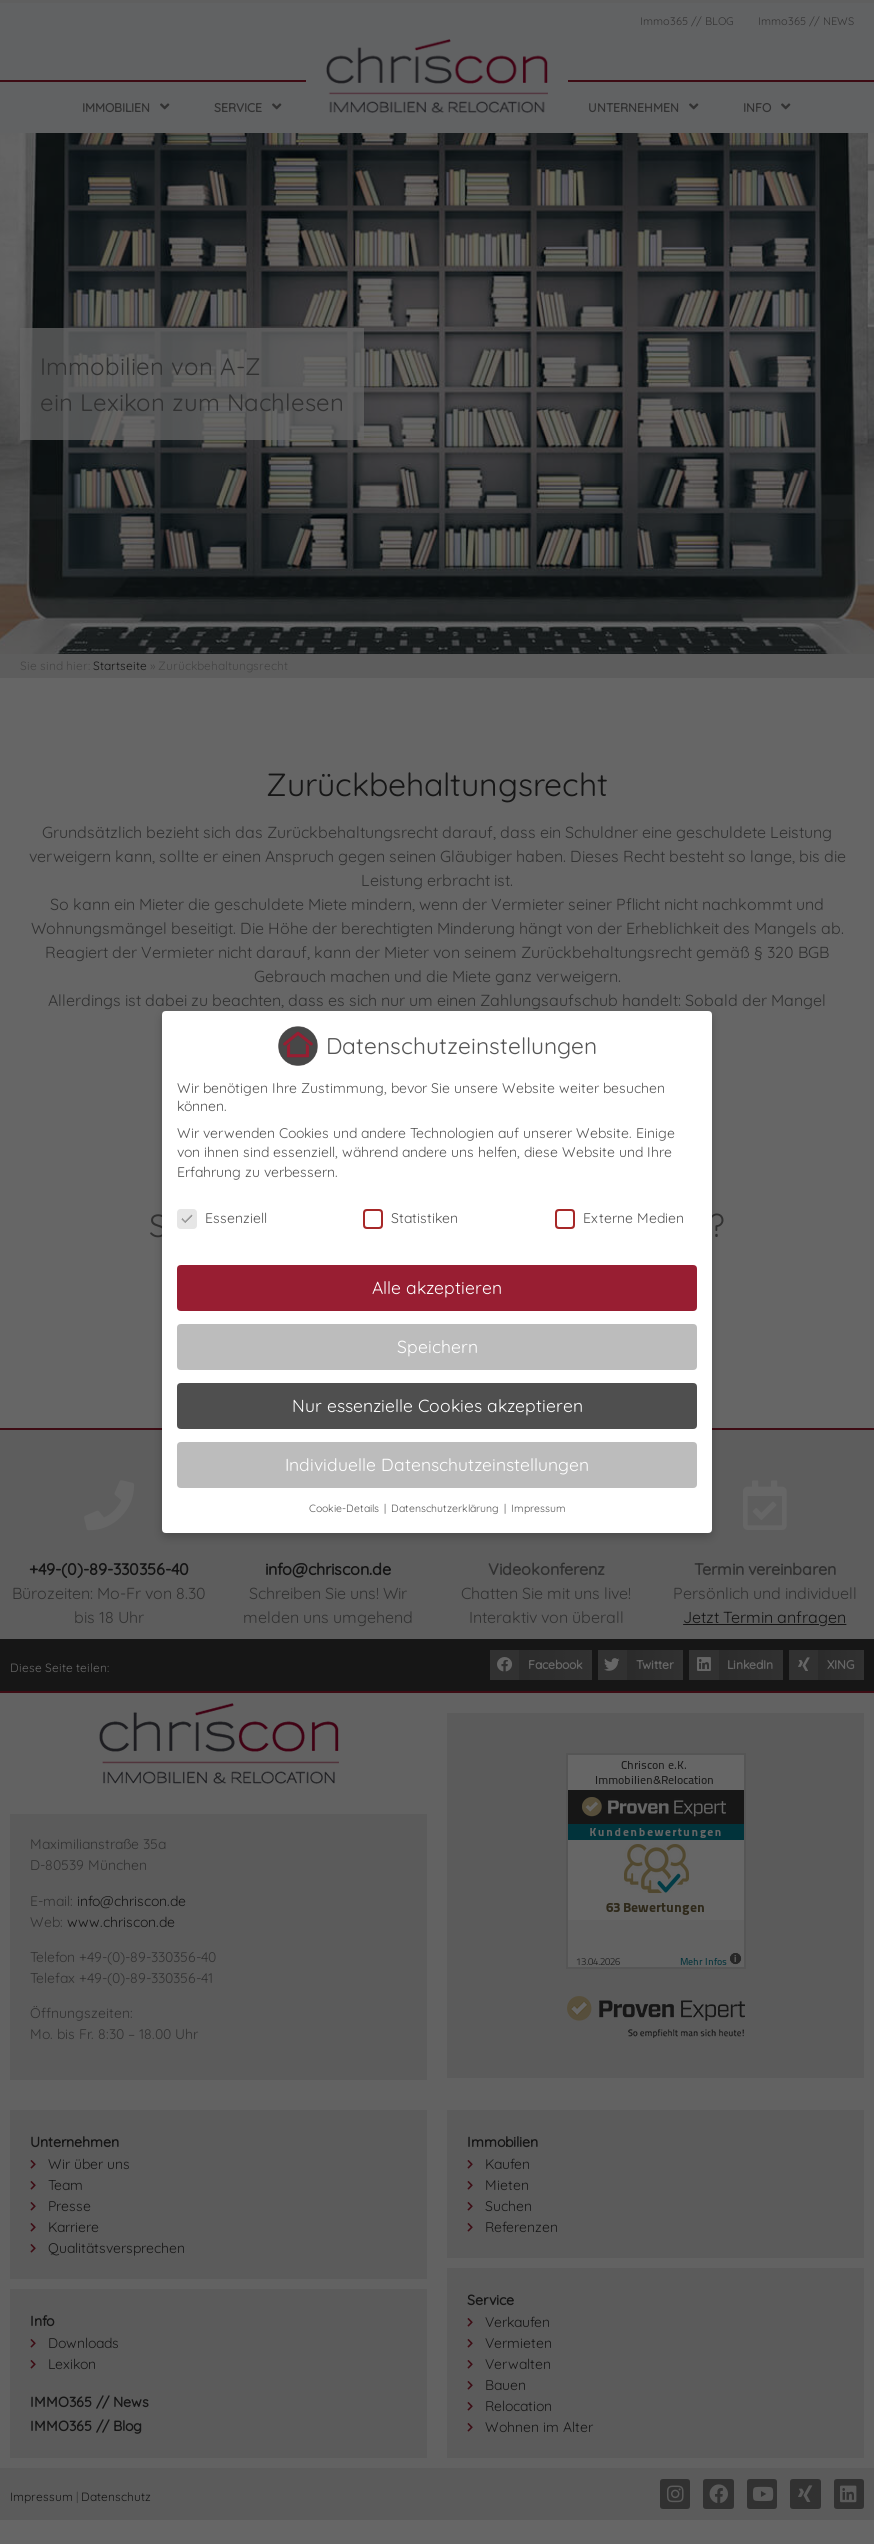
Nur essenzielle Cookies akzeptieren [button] (437, 1405)
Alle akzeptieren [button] (437, 1287)
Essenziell (222, 1218)
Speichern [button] (437, 1346)
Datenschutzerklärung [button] (446, 1508)
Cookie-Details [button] (345, 1508)
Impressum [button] (538, 1508)
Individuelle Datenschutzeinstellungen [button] (437, 1464)
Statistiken (410, 1218)
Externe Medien (619, 1218)
